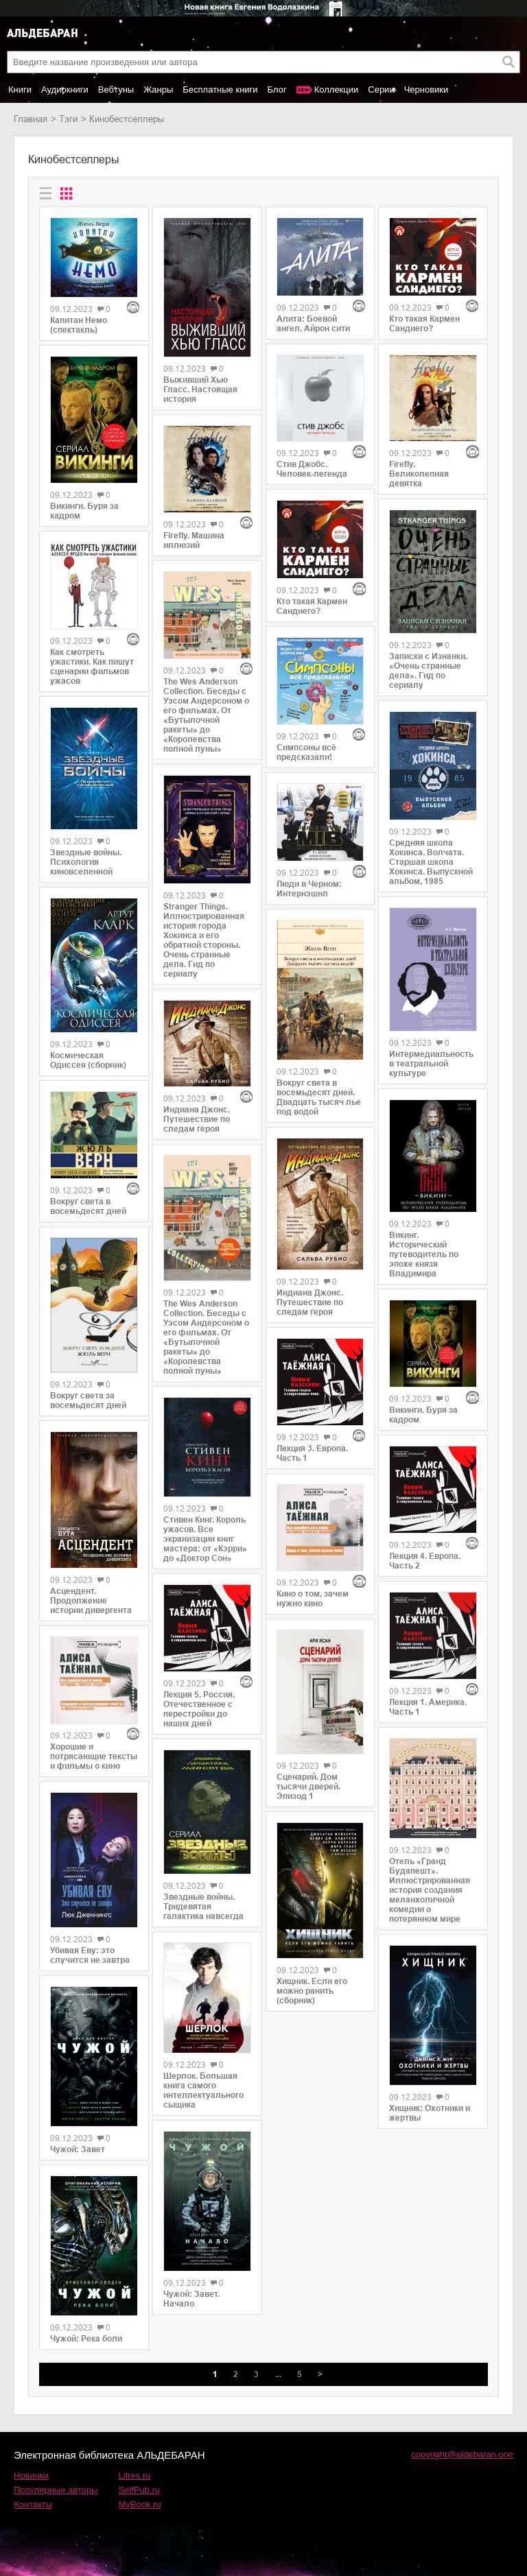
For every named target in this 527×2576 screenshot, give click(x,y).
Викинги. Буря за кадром (84, 511)
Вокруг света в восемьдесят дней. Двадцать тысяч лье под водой (319, 1097)
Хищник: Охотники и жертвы (429, 2113)
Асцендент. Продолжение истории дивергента (91, 1600)
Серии (381, 89)
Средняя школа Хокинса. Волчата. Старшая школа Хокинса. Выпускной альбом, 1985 (431, 862)
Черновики (426, 89)
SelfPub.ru (140, 2490)
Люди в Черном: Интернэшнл (309, 888)
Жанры (158, 89)
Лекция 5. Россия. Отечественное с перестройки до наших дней (199, 1709)
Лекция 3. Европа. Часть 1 (312, 1453)
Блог (277, 89)
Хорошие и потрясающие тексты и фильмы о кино (93, 1756)
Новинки (31, 2475)
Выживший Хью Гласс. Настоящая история (200, 389)
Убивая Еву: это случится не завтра (90, 1955)
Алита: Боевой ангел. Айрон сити (313, 323)
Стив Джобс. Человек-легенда (312, 469)
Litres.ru (135, 2475)
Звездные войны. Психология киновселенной (85, 862)
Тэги (68, 119)
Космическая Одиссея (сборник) (88, 1060)
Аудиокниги (65, 89)
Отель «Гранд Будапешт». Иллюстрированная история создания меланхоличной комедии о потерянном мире (429, 1890)
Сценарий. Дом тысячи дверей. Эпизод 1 (308, 1786)
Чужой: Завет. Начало (191, 2299)
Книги (20, 89)
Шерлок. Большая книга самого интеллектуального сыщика (203, 2090)
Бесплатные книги (220, 89)
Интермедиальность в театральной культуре (431, 1063)
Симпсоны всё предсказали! (306, 752)
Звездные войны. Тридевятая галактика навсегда (203, 1906)
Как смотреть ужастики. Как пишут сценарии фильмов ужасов (92, 666)
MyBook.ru (140, 2504)
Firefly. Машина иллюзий (193, 540)
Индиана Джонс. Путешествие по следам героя (196, 1119)
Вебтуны (116, 89)
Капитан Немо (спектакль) (78, 325)
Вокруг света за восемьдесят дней (88, 1400)
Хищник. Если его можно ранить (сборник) (312, 1991)
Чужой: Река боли (86, 2339)
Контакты (33, 2504)
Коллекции (336, 89)
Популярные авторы (56, 2490)
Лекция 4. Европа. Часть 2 (424, 1561)
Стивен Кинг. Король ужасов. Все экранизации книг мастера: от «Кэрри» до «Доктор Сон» (205, 1539)
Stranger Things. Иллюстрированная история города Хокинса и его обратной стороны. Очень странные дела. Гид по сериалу (203, 940)
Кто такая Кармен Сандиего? (312, 606)
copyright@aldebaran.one (462, 2454)
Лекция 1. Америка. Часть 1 (428, 1707)
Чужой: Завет (77, 2149)
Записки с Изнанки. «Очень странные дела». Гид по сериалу (428, 671)
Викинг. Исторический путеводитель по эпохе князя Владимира (423, 1254)
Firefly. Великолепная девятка (419, 474)
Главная (30, 119)
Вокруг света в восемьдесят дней (88, 1206)
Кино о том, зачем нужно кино (313, 1598)
